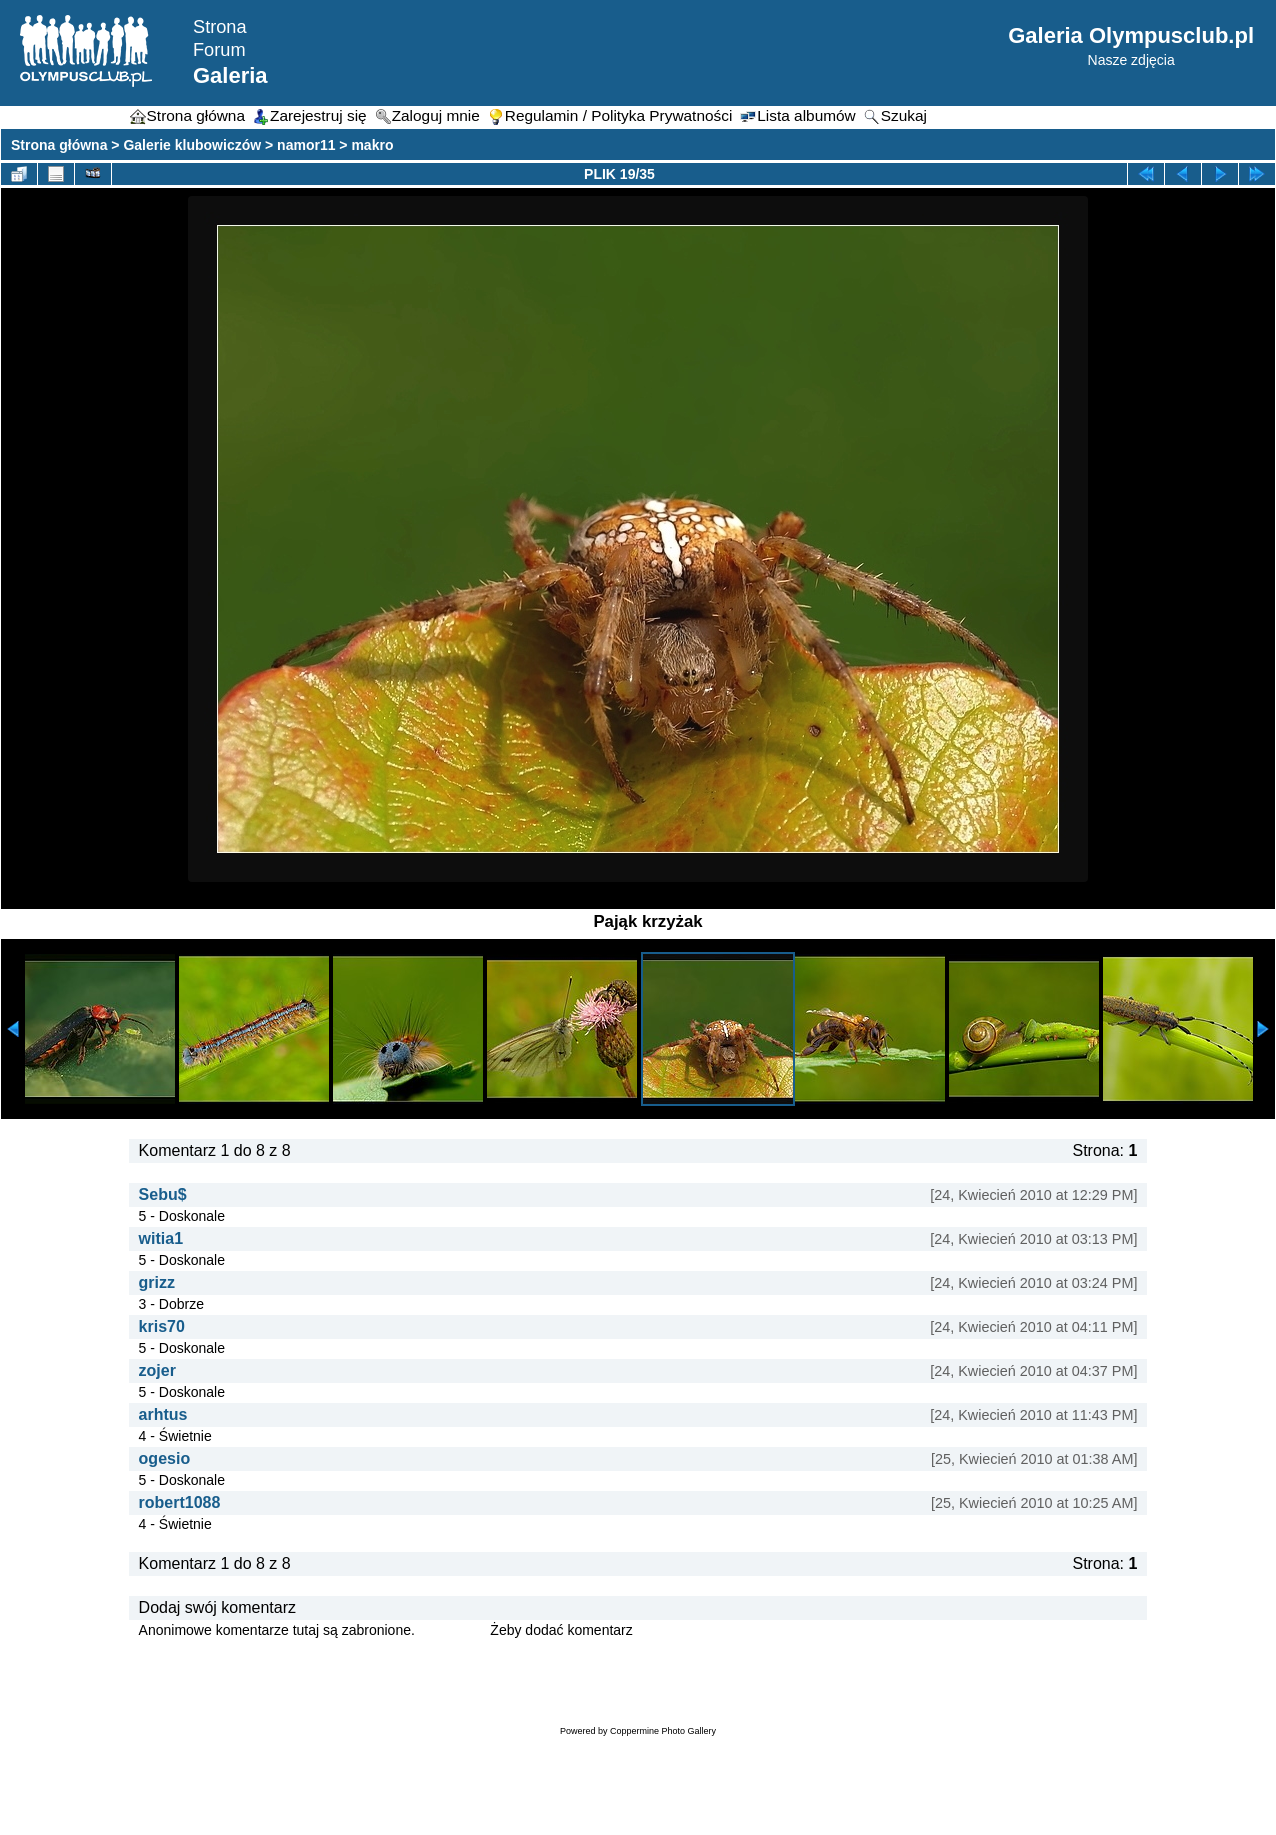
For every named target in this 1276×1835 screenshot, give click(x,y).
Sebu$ (163, 1194)
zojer (157, 1370)
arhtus (163, 1414)
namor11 (306, 145)
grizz (157, 1282)
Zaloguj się (453, 1630)
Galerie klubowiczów (192, 145)
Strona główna (59, 145)
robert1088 (180, 1502)
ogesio (165, 1458)
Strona (220, 27)
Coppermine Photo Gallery (663, 1731)
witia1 (161, 1238)
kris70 (162, 1326)
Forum (219, 50)
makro (372, 145)
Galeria (230, 75)
